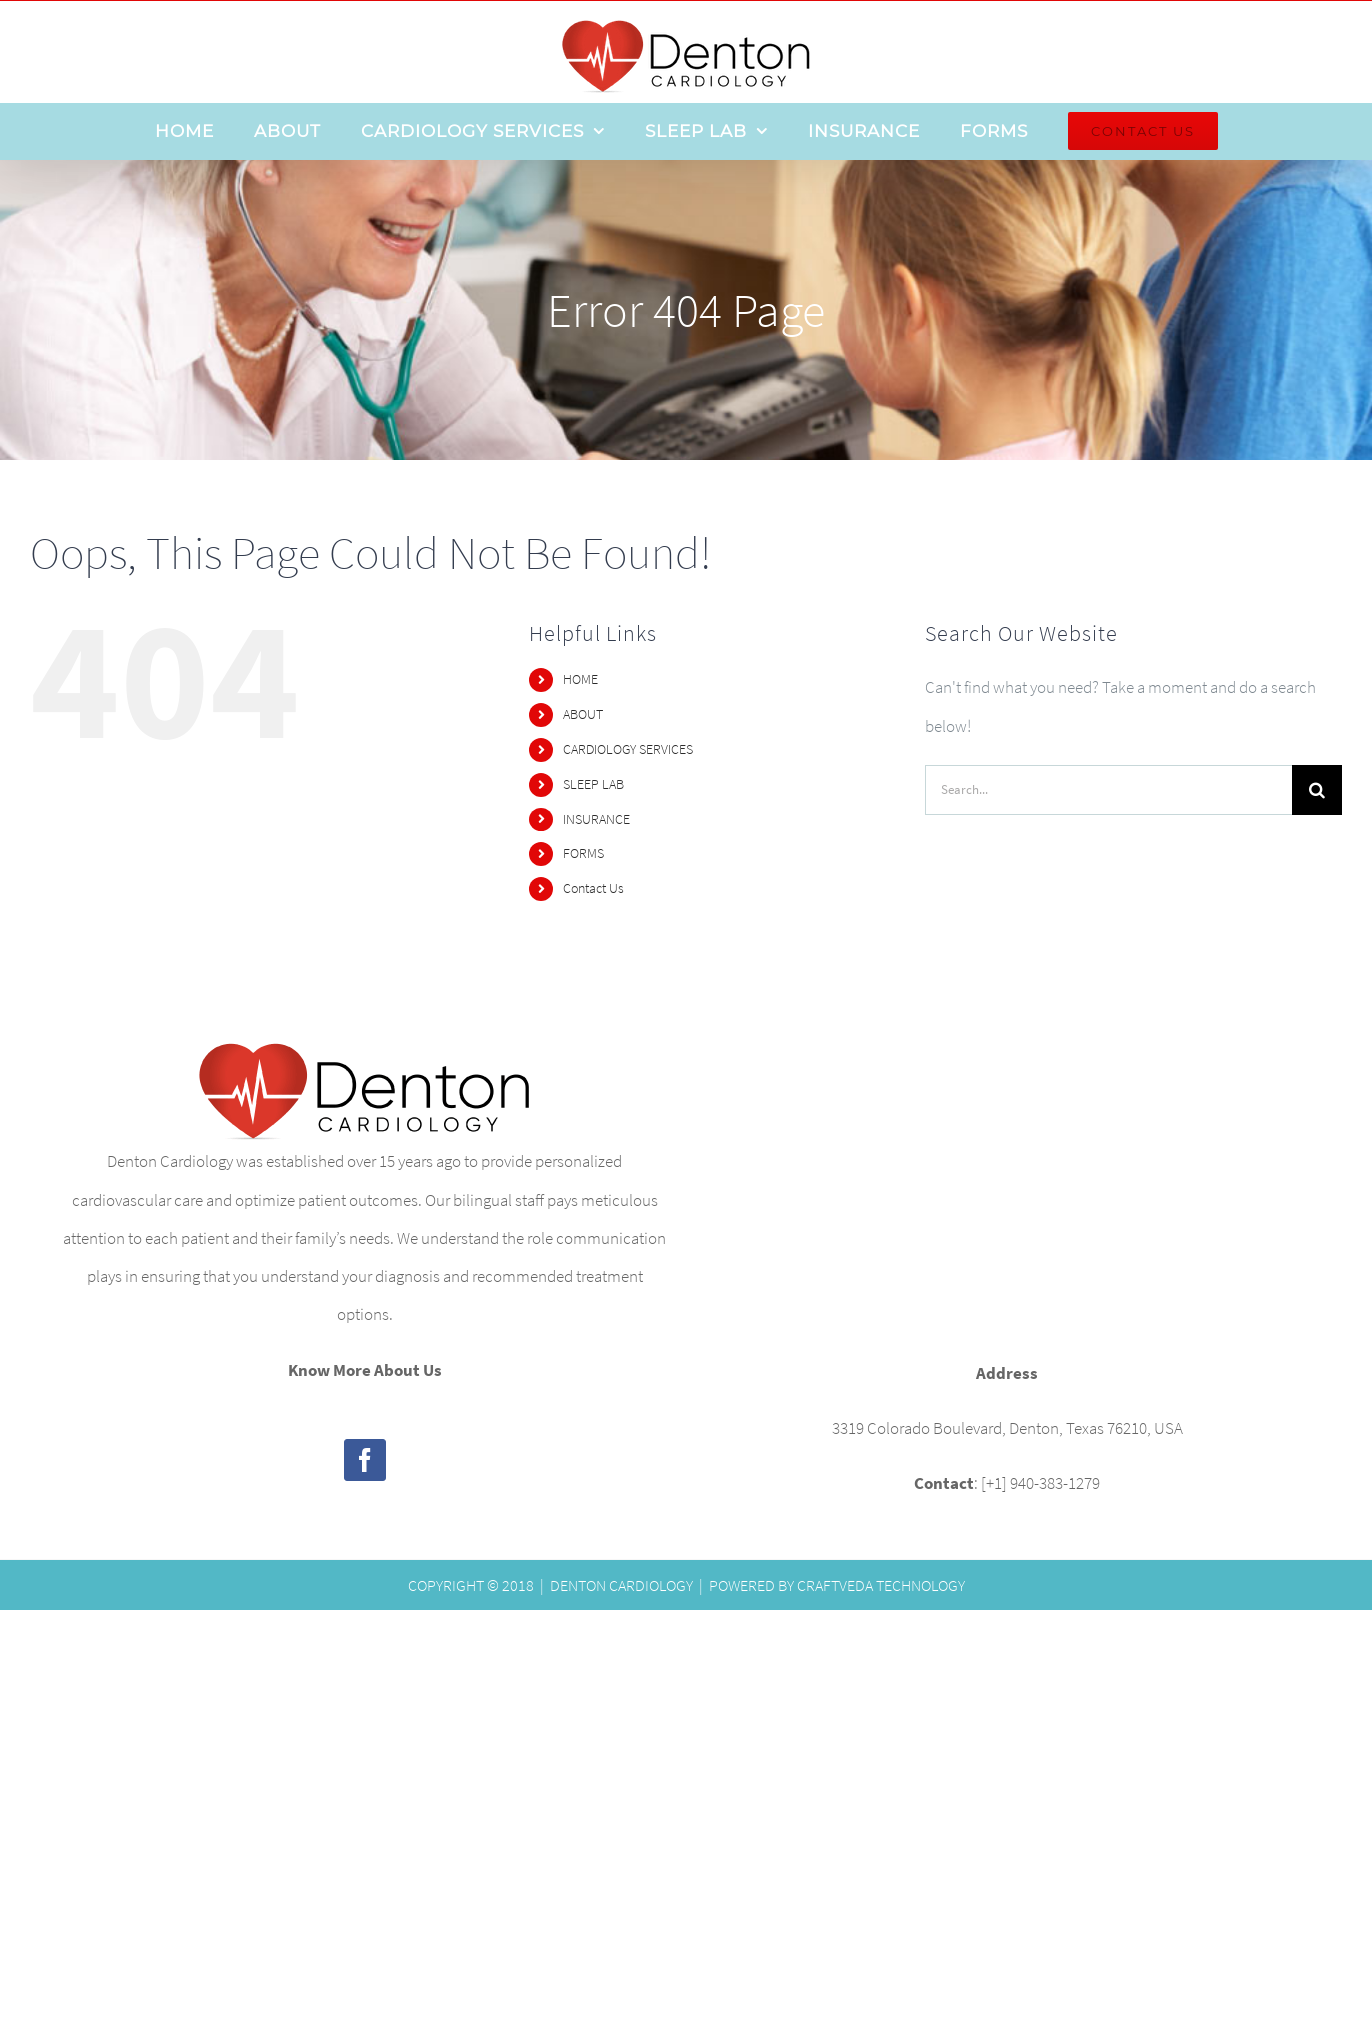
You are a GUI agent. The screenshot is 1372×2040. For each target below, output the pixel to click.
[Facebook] (365, 1460)
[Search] (1317, 790)
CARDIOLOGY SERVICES (628, 749)
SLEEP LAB (593, 784)
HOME (580, 679)
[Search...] (1108, 790)
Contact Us (593, 888)
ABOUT (583, 714)
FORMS (583, 853)
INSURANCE (596, 819)
